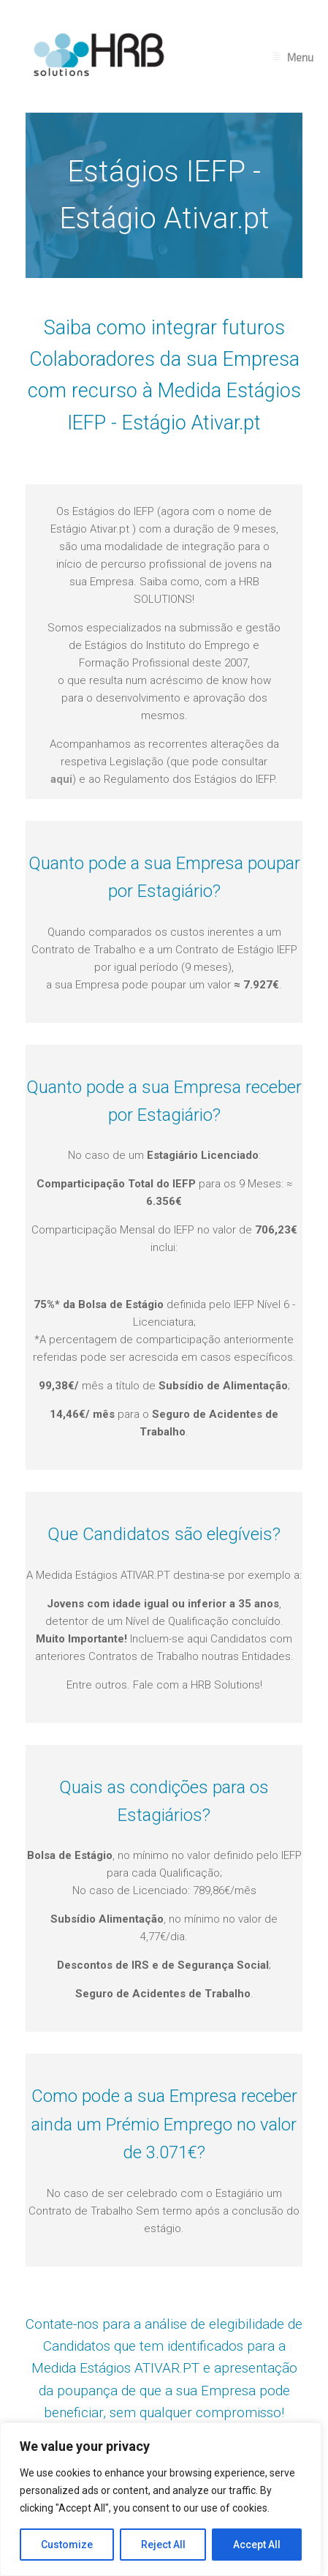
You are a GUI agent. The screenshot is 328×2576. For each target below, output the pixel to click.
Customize (67, 2544)
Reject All (163, 2544)
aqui (61, 779)
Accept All (257, 2544)
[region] (160, 2499)
